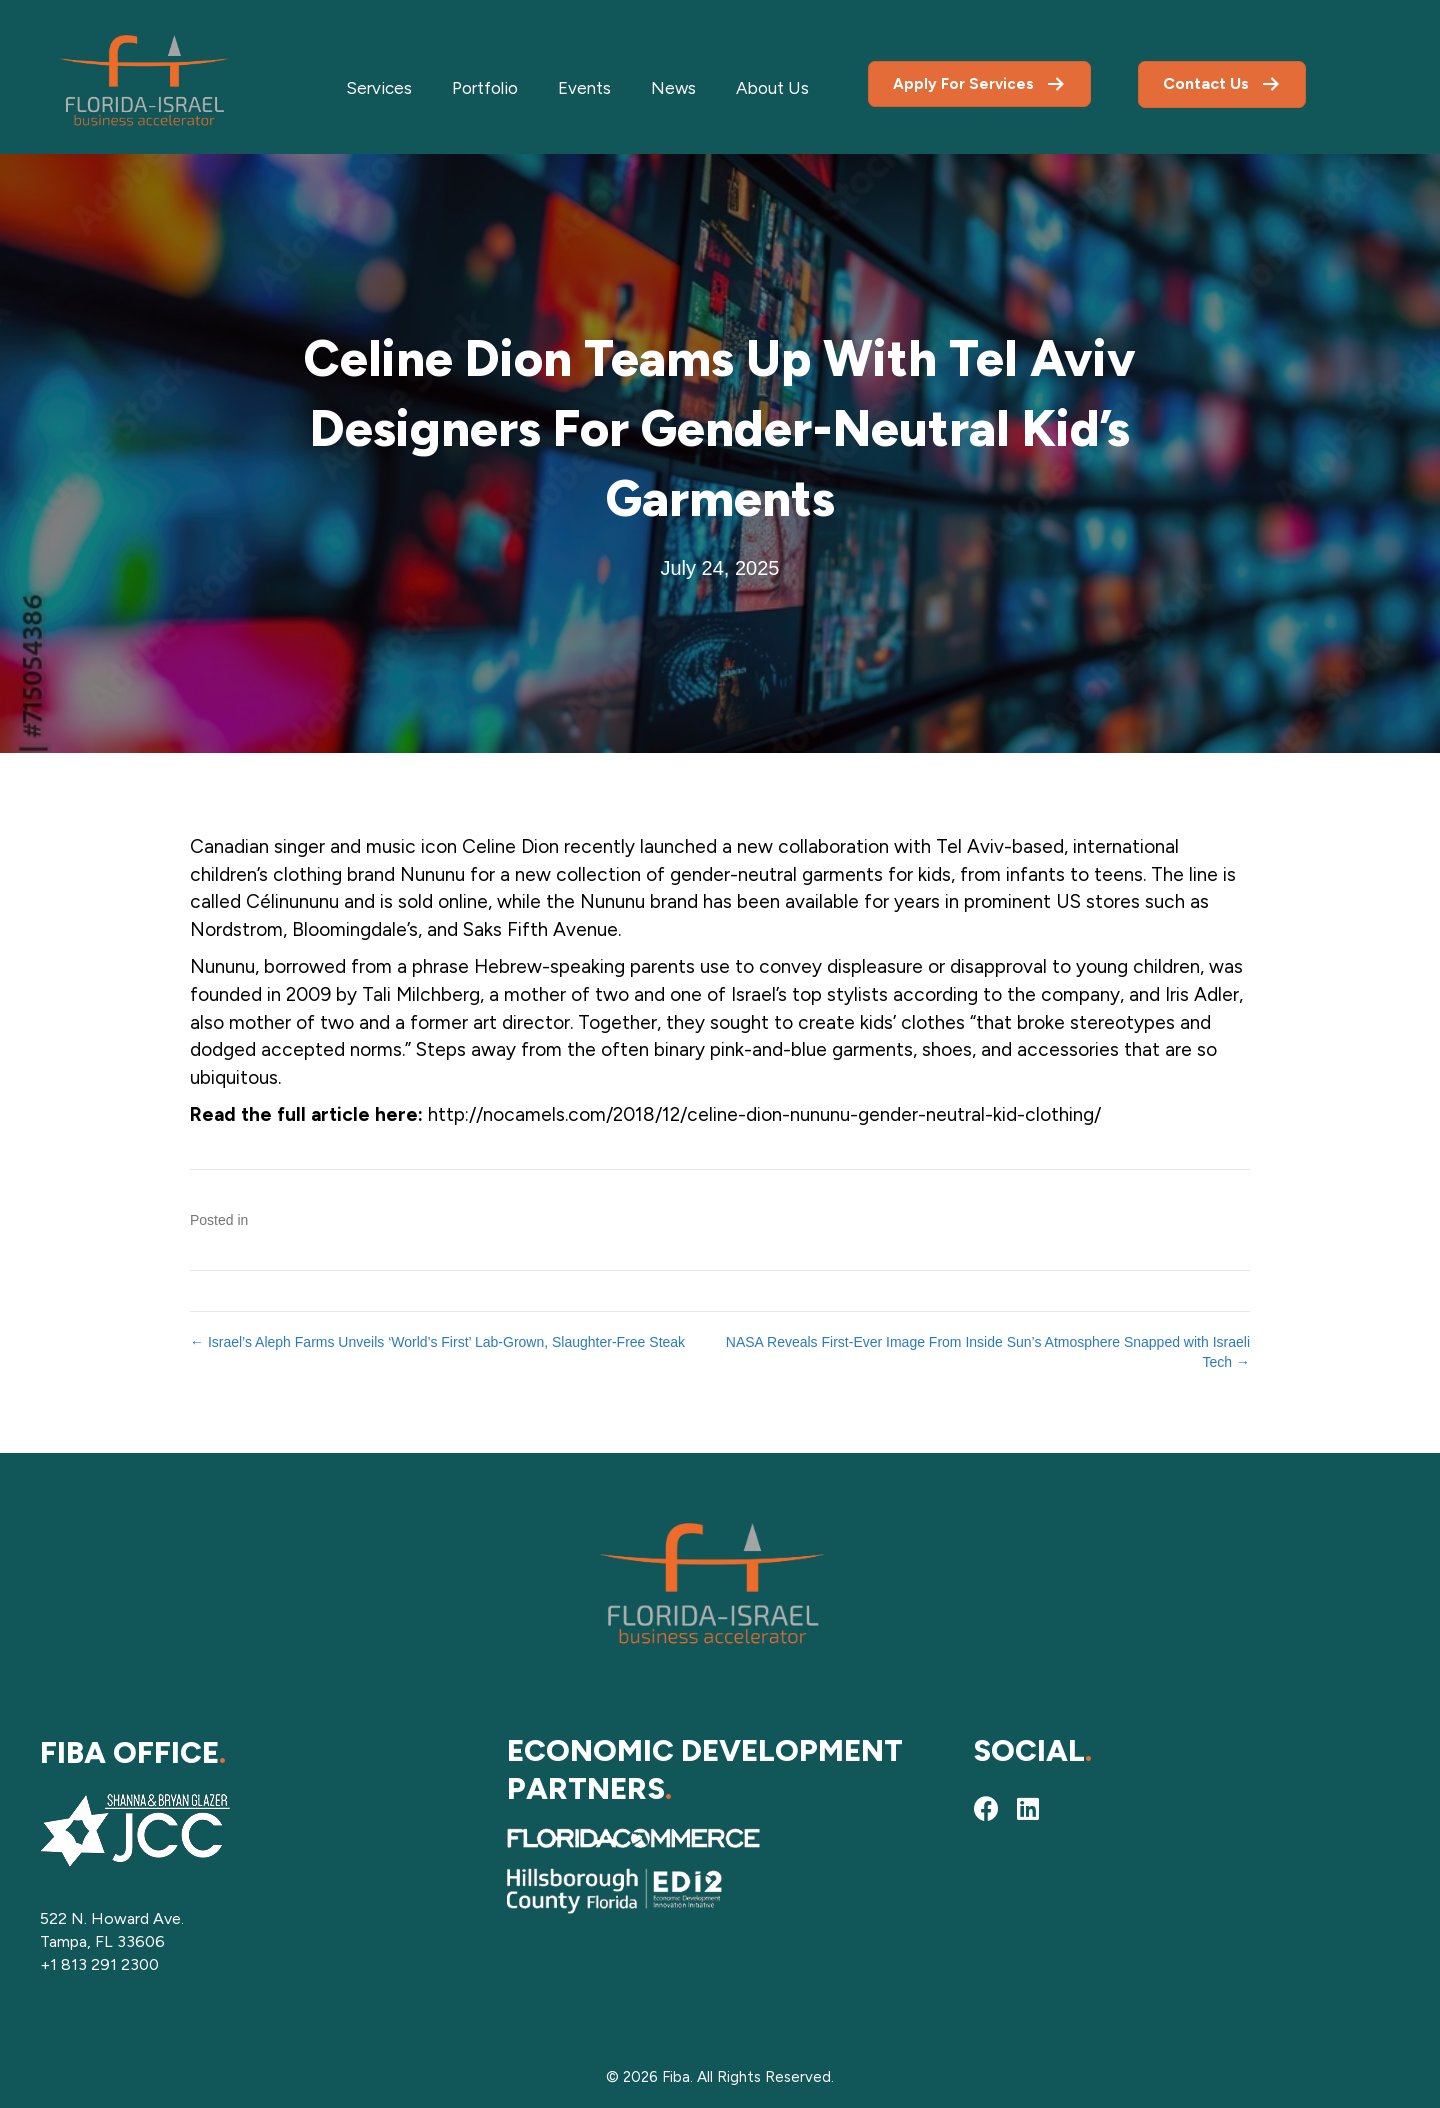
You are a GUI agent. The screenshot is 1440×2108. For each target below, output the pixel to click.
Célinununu (292, 901)
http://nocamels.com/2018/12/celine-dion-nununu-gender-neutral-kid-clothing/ (764, 1114)
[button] (986, 1808)
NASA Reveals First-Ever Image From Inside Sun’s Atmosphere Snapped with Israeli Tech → (988, 1352)
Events (584, 88)
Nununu (432, 874)
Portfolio (485, 88)
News (673, 88)
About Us (772, 88)
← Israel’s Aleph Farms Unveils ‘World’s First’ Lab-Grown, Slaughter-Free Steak (437, 1342)
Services (379, 88)
